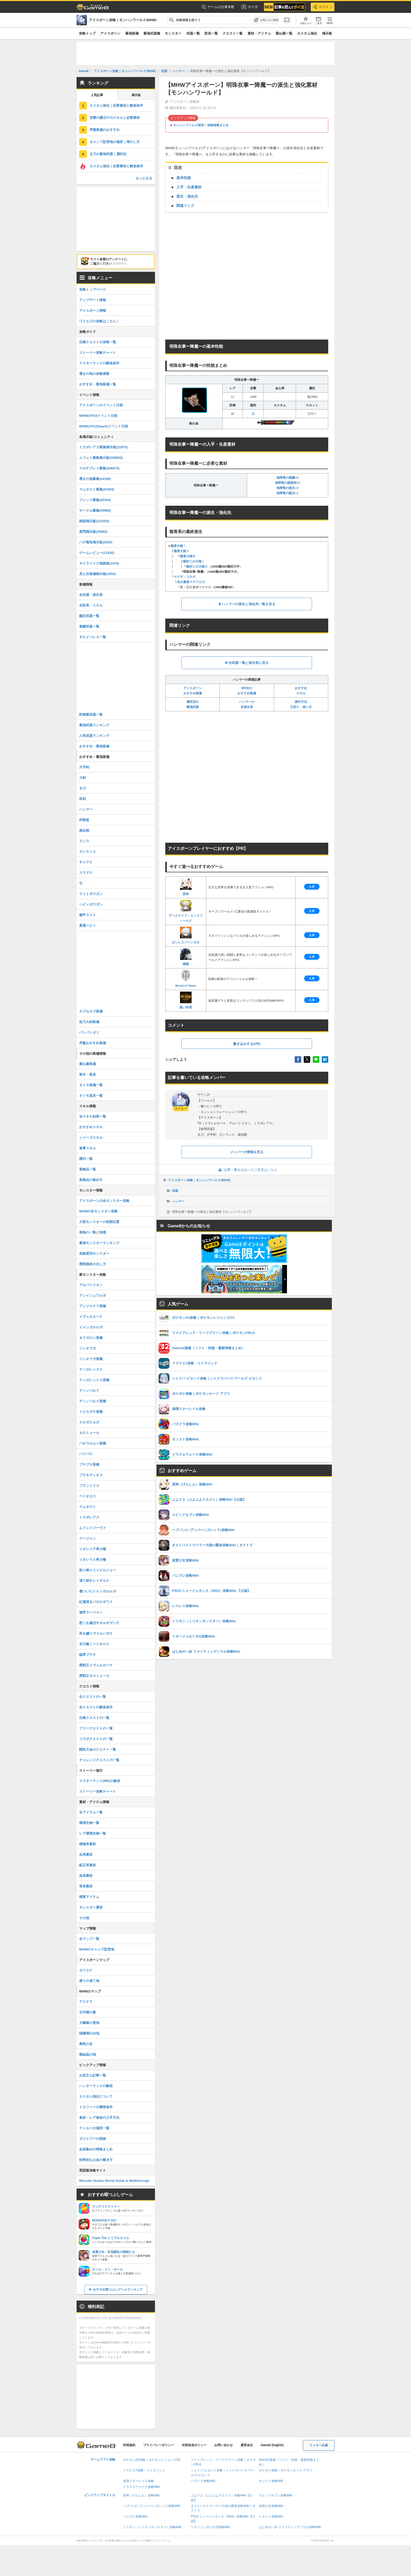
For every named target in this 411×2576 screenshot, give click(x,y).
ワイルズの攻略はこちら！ (99, 321)
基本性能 (183, 178)
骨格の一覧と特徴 (92, 1232)
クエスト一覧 (233, 33)
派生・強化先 (187, 196)
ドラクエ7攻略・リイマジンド (144, 2470)
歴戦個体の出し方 (92, 1264)
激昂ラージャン (91, 1612)
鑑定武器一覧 (89, 616)
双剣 (82, 799)
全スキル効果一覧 (92, 1116)
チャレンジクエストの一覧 (99, 1760)
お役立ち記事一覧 (92, 2075)
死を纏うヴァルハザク (96, 1633)
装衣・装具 (87, 1074)
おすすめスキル (91, 1127)
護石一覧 (86, 1159)
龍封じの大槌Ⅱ (197, 566)
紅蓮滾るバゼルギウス (96, 1602)
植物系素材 (87, 1844)
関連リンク (185, 206)
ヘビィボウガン (91, 904)
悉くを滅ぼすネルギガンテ (99, 1623)
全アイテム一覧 (91, 1812)
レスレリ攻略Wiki (271, 2516)
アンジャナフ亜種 (92, 1306)
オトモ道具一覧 (91, 1095)
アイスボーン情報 (92, 311)
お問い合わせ (223, 2445)
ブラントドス (89, 1486)
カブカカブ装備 (91, 1011)
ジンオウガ (87, 1348)
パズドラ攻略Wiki (203, 2481)
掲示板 (327, 33)
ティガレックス (91, 1369)
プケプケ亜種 (89, 1464)
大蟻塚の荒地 (89, 2023)
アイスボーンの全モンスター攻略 (104, 1201)
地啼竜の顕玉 (285, 493)
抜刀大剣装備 (89, 1022)
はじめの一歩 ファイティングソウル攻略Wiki (290, 2527)
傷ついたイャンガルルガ (97, 1591)
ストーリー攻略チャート (97, 352)
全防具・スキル (91, 605)
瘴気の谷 (86, 2044)
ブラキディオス (91, 1475)
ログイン (322, 7)
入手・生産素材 (189, 187)
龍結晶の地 (87, 2054)
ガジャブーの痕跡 (92, 2139)
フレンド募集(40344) (95, 500)
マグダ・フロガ (184, 577)
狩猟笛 (84, 820)
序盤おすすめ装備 (92, 1043)
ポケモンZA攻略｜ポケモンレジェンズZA (151, 2460)
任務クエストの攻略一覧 (97, 342)
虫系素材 (86, 1854)
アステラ (86, 2002)
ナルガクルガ (89, 1422)
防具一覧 (211, 33)
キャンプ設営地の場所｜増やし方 (114, 142)
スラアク (86, 873)
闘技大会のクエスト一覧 (97, 1749)
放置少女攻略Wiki (271, 2506)
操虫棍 (84, 830)
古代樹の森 (87, 2012)
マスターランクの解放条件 (99, 363)
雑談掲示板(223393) (94, 521)
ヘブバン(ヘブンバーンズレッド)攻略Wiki (151, 2506)
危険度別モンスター (94, 1253)
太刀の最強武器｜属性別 (107, 154)
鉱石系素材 (87, 1865)
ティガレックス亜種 (94, 1380)
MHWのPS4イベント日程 (98, 416)
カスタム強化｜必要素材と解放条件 (116, 105)
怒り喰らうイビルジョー (97, 1570)
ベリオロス (87, 1496)
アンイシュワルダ (92, 1295)
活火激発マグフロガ (191, 582)
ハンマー (178, 1201)
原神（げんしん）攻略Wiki (141, 2495)
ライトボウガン (91, 894)
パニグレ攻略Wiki (135, 2516)
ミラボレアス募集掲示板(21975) (103, 447)
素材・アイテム (259, 33)
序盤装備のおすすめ (104, 130)
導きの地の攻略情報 (94, 374)
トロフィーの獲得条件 (96, 2107)
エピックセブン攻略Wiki (276, 2495)
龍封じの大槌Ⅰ (194, 561)
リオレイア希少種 (92, 1549)
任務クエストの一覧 (94, 1718)
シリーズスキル (91, 1137)
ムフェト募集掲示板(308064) (101, 458)
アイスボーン (110, 33)
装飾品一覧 (87, 1169)
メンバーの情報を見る (247, 1152)
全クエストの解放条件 (96, 1707)
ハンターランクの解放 (96, 2086)
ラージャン (87, 1538)
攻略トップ (87, 33)
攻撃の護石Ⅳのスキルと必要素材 (114, 118)
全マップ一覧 (89, 1939)
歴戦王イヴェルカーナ (96, 1665)
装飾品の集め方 (91, 1180)
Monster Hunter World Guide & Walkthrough (114, 2181)
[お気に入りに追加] (266, 20)
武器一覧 (193, 33)
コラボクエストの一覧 (96, 1739)
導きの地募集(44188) (95, 479)
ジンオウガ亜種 (91, 1359)
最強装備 (132, 33)
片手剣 (84, 767)
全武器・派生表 (91, 595)
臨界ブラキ (87, 1655)
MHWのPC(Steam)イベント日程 (103, 426)
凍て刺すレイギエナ (94, 1581)
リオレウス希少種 (92, 1559)
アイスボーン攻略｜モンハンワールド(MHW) (199, 1180)
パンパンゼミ (89, 1032)
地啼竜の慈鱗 (285, 477)
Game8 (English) (272, 2445)
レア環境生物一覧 (92, 1833)
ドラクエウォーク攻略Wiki (141, 2487)
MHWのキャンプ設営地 (96, 1949)
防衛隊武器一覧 (91, 714)
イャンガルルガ (91, 1327)
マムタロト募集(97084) (96, 489)
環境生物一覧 (89, 1823)
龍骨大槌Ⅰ (178, 546)
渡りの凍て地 (89, 1981)
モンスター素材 (91, 1907)
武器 (175, 1191)
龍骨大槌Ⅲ (187, 556)
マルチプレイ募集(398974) (99, 468)
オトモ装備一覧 (91, 1085)
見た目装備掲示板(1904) (97, 574)
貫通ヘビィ (87, 925)
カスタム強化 (307, 33)
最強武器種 (151, 33)
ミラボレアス (89, 1517)
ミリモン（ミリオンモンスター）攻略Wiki (152, 2527)
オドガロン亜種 (91, 1338)
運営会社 (247, 2445)
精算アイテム (89, 1897)
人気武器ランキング (94, 736)
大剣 (82, 778)
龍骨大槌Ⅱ (181, 551)
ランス (84, 841)
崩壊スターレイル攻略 (138, 2481)
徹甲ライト (87, 915)
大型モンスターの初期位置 (99, 1222)
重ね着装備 (87, 1064)
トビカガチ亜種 (91, 1412)
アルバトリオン (91, 1285)
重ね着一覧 (284, 33)
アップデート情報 (92, 300)
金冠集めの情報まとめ (96, 2149)
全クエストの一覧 (92, 1697)
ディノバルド (89, 1390)
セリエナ (86, 1970)
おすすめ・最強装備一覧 (97, 384)
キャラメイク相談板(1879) (99, 563)
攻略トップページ (92, 289)
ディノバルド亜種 (92, 1401)
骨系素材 (86, 1886)
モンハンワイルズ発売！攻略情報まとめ (201, 125)
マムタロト (87, 1507)
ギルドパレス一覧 (92, 637)
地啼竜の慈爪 (285, 488)
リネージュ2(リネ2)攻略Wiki (210, 2527)
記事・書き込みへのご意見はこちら (246, 1170)
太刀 (82, 788)
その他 (84, 1918)
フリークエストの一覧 (96, 1728)
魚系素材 (86, 1876)
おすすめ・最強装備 (94, 746)
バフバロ (86, 1454)
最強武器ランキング (94, 725)
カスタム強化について (96, 2096)
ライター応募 (318, 2445)
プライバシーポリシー (158, 2445)
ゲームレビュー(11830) (96, 553)
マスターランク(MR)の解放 (99, 1781)
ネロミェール (89, 1433)
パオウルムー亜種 (92, 1443)
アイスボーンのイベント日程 (101, 405)
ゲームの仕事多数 (218, 7)
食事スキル (87, 1148)
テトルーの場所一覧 (94, 2128)
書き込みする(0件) (247, 1044)
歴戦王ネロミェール (94, 1676)
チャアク (86, 862)
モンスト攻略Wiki (271, 2481)
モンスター (173, 33)
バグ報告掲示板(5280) (95, 542)
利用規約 (129, 2445)
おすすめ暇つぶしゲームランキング (118, 2289)
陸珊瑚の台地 (89, 2033)
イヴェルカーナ (91, 1317)
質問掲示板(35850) (93, 532)
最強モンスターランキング (99, 1243)
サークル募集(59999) (95, 510)
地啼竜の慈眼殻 (286, 483)
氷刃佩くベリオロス (94, 1644)
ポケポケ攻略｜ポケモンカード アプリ (285, 2470)
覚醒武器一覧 (89, 626)
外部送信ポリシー (194, 2445)
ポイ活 (249, 7)
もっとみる (144, 178)
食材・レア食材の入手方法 (99, 2117)
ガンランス (87, 852)
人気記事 (97, 95)
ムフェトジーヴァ (92, 1528)
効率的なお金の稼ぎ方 (96, 2160)
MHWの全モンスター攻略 (98, 1211)
